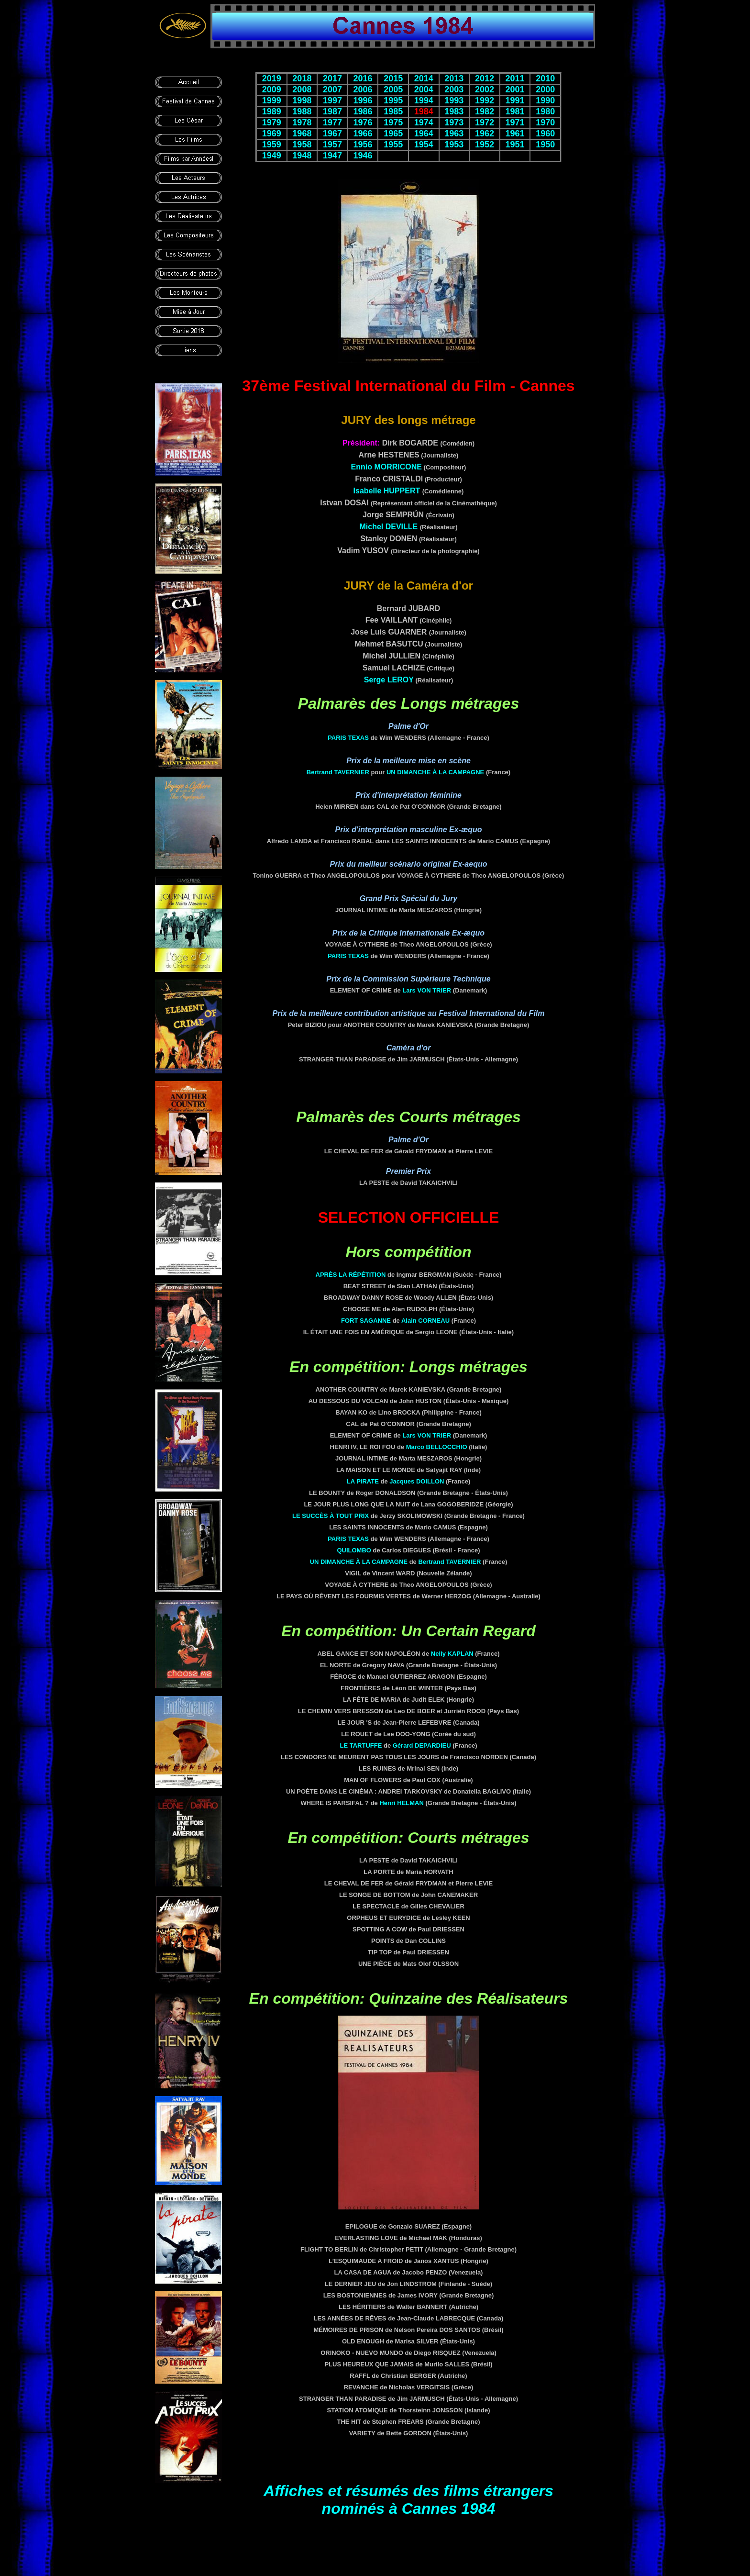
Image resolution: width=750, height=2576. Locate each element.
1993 (453, 100)
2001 (515, 89)
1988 (301, 111)
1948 (301, 155)
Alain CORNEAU (425, 1320)
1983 (453, 111)
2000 (545, 89)
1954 (423, 144)
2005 (393, 89)
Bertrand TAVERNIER (338, 772)
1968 (301, 133)
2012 (484, 78)
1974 (423, 122)
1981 (515, 111)
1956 (363, 144)
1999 (271, 100)
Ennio (386, 467)
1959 (271, 144)
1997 (332, 100)
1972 (484, 122)
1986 (363, 111)
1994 (423, 100)
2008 (301, 89)
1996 (363, 100)
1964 (423, 133)
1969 (271, 133)
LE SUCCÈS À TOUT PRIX (330, 1515)
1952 (484, 144)
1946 (363, 155)
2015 (393, 78)
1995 (393, 100)
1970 (545, 122)
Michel (388, 527)
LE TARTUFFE (361, 1745)
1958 (301, 144)
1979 (271, 122)
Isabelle (386, 491)
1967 (332, 133)
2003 (453, 89)
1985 (393, 111)
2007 (332, 89)
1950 (545, 144)
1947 (332, 155)
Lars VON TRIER (426, 990)
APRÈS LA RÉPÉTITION (351, 1274)
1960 (545, 133)
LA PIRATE (363, 1481)
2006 (363, 89)
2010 (545, 78)
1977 (332, 122)
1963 (453, 133)
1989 (271, 111)
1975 (393, 122)
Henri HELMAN (401, 1803)
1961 (515, 133)
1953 (453, 144)
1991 (515, 100)
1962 (484, 133)
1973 (453, 122)
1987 (332, 111)
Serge (389, 680)
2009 (271, 89)
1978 (301, 122)
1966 (363, 133)
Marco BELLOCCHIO (436, 1446)
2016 (363, 78)
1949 (271, 155)
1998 (301, 100)
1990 (545, 100)
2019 (271, 78)
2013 (453, 78)
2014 (423, 78)
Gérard (422, 1745)
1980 (545, 111)
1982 (484, 111)
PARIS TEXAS (348, 737)
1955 (393, 144)
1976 (363, 122)
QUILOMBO (354, 1550)
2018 (301, 78)
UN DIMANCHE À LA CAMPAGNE (435, 772)
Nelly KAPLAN (452, 1653)
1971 (515, 122)
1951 (515, 144)
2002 (484, 89)
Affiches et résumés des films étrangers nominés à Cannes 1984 (408, 2499)
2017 (332, 78)
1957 (332, 144)
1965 (393, 133)
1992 (484, 100)
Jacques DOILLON (416, 1481)
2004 (423, 89)
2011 (515, 78)
